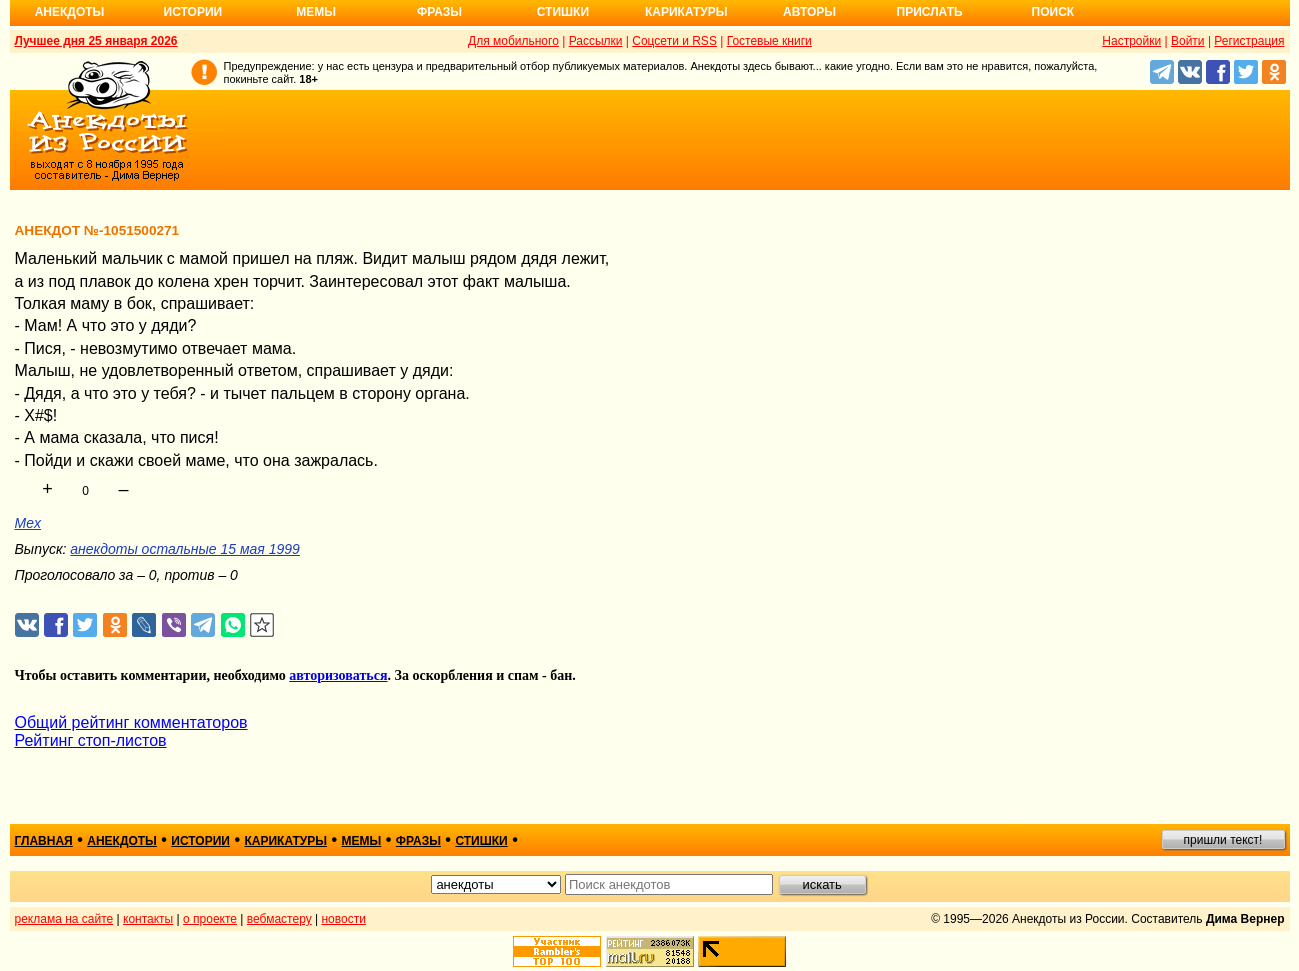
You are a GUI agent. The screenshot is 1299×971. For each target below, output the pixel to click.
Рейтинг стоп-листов (91, 740)
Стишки (563, 12)
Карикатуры (686, 12)
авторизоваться (338, 675)
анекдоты (122, 841)
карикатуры (285, 841)
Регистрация (1249, 41)
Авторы (809, 12)
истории (200, 841)
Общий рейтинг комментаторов (131, 722)
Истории (193, 12)
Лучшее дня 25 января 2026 (96, 41)
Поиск (1053, 12)
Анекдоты (70, 12)
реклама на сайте (64, 919)
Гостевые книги (769, 41)
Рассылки (596, 41)
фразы (418, 841)
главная (44, 841)
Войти (1188, 41)
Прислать (930, 12)
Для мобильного (513, 41)
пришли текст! (1223, 840)
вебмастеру (279, 919)
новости (343, 919)
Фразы (439, 12)
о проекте (210, 919)
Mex (28, 523)
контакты (148, 919)
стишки (481, 841)
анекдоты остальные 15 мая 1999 (184, 549)
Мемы (316, 12)
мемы (362, 841)
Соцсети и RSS (674, 41)
